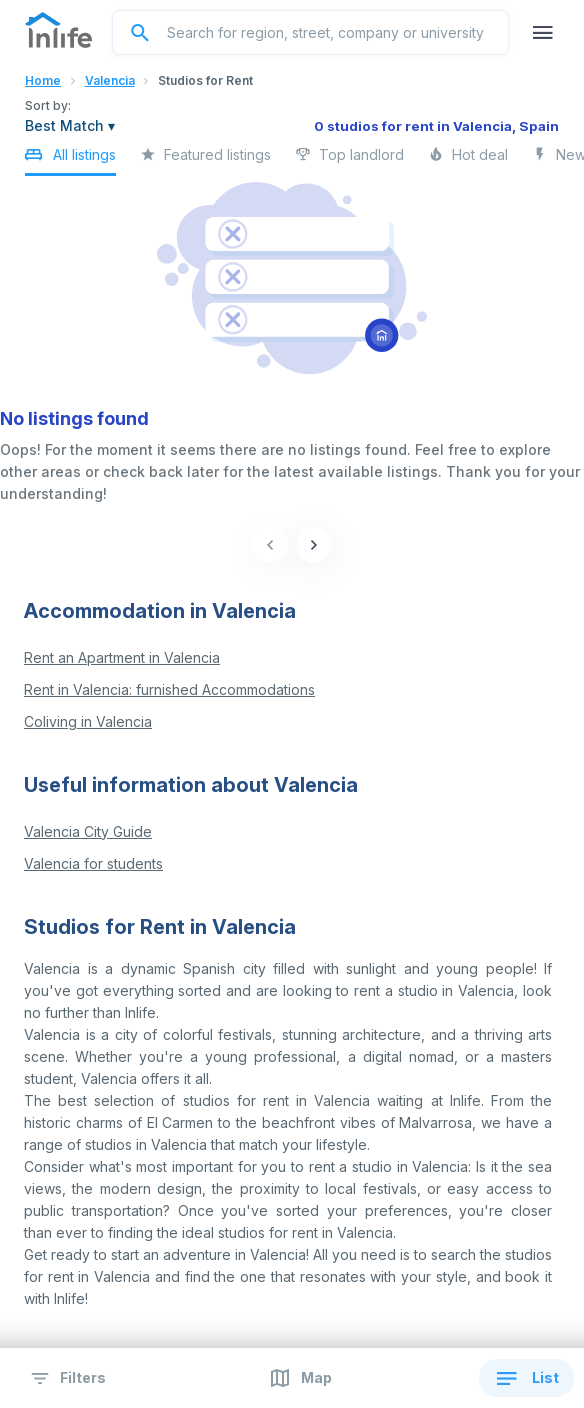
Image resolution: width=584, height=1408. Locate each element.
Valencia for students (93, 863)
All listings (70, 158)
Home (43, 80)
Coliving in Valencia (88, 721)
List (526, 1378)
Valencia (110, 80)
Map (299, 1378)
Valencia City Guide (88, 831)
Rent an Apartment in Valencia (122, 657)
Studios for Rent (205, 80)
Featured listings (205, 160)
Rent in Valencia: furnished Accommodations (169, 689)
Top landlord (349, 160)
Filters (65, 1378)
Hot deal (468, 160)
